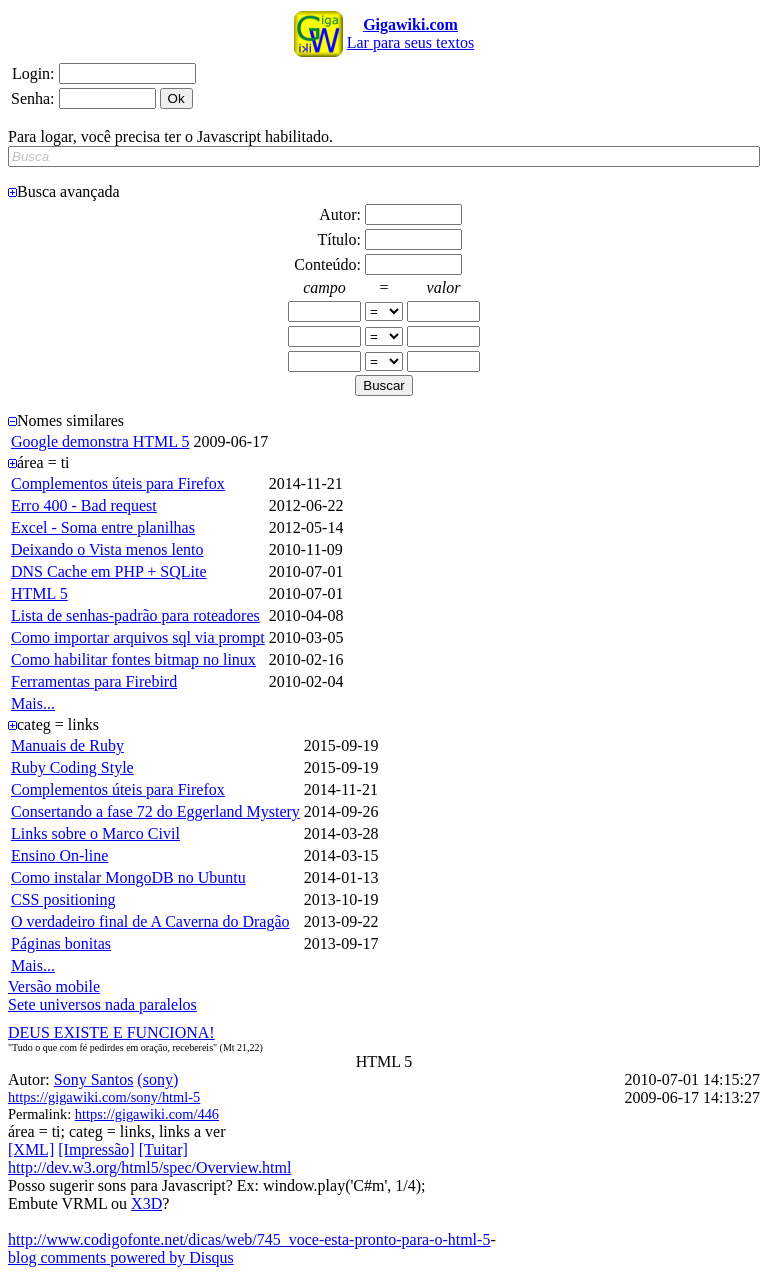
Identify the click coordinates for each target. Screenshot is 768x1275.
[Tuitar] (163, 1149)
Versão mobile (54, 986)
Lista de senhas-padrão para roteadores (135, 615)
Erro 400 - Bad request (84, 505)
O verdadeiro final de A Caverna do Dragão (150, 921)
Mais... (33, 703)
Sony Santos (94, 1079)
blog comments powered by (121, 1257)
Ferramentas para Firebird (94, 681)
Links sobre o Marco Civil (95, 833)
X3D (146, 1203)
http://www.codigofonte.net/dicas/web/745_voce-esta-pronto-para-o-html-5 (249, 1239)
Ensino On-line (59, 855)
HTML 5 (39, 593)
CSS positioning (63, 899)
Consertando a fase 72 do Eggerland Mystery (155, 811)
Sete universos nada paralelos (102, 1004)
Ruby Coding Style (72, 767)
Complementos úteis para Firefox (118, 483)
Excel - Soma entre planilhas (103, 527)
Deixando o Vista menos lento (107, 549)
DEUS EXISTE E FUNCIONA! (111, 1032)
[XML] (31, 1149)
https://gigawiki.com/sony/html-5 (104, 1097)
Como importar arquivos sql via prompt (138, 637)
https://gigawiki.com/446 (147, 1114)
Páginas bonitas (61, 943)
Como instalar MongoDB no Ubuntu (128, 877)
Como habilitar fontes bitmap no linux (133, 659)
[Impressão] (96, 1149)
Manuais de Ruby (67, 745)
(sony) (157, 1079)
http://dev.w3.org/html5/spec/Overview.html (149, 1167)
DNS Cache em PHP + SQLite (109, 571)
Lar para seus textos (411, 33)
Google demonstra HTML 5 (100, 441)
